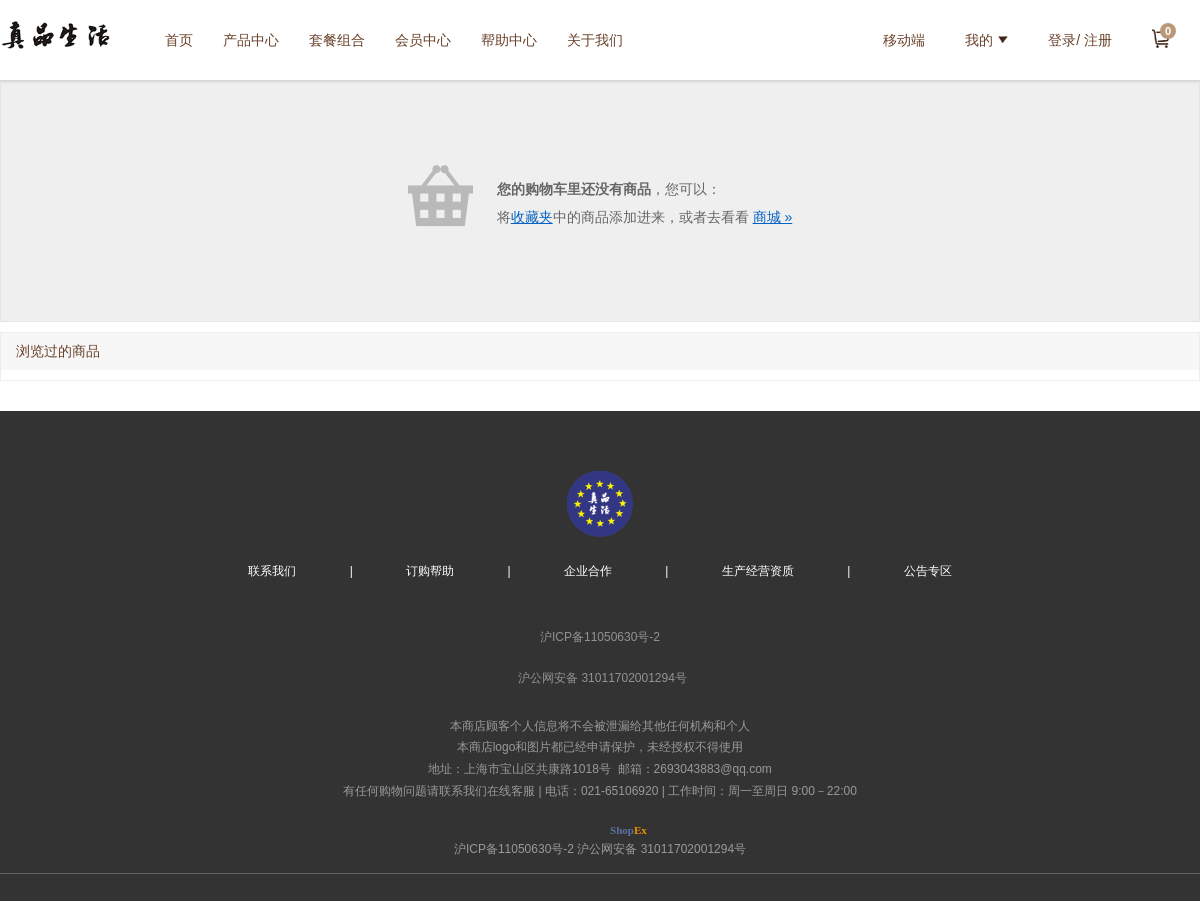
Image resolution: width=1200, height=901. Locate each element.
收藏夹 (532, 217)
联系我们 (272, 571)
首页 (179, 40)
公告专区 (928, 571)
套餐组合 (337, 40)
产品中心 (251, 40)
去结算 (1161, 38)
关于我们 (595, 40)
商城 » (773, 217)
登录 (1062, 40)
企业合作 (588, 571)
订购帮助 (430, 571)
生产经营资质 (758, 571)
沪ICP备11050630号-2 (600, 637)
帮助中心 (509, 40)
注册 (1098, 40)
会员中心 (423, 40)
